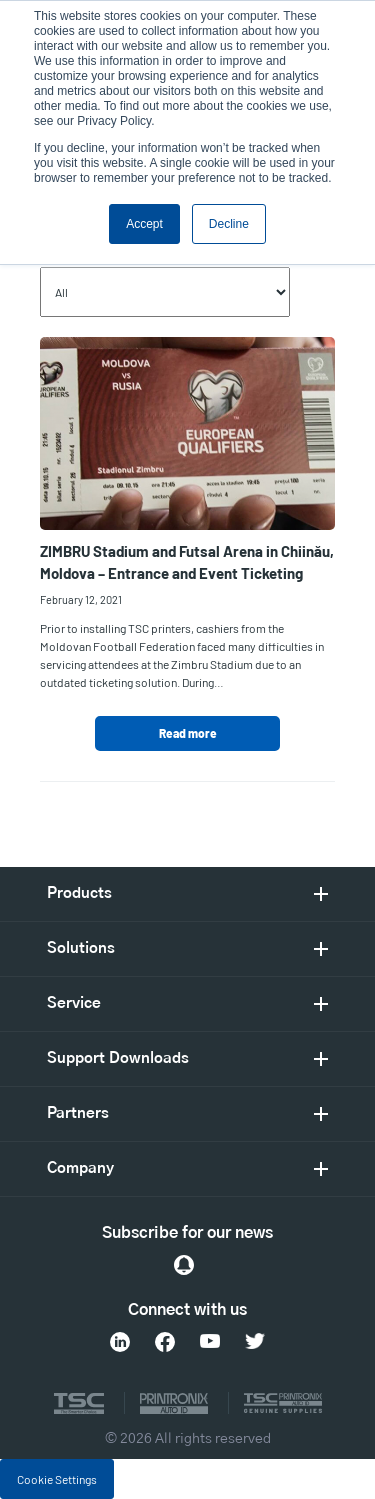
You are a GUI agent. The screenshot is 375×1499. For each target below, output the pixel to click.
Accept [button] (144, 224)
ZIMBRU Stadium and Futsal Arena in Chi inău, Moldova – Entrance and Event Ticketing (187, 562)
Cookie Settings (57, 1479)
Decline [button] (229, 224)
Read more (188, 733)
